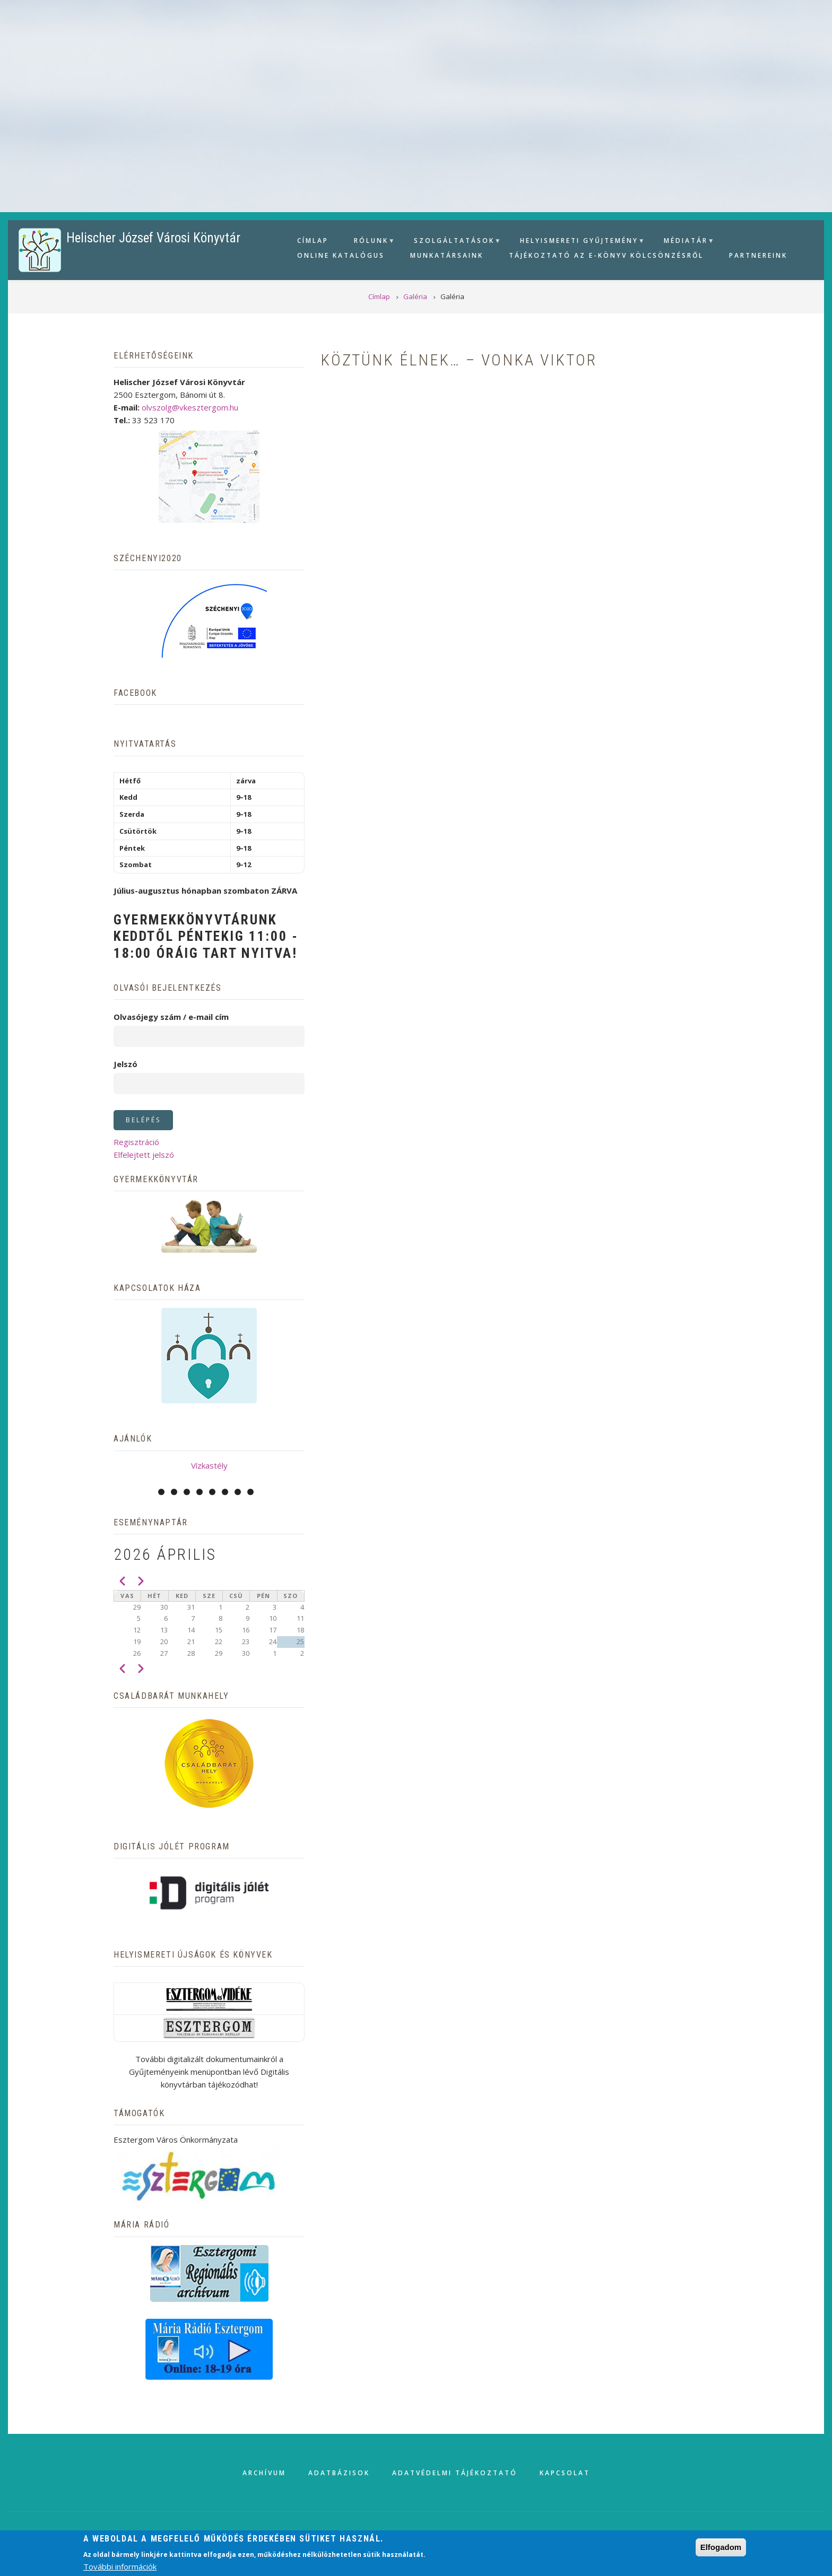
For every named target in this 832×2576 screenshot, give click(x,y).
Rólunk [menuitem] (370, 242)
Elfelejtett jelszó (144, 1154)
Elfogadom (721, 2547)
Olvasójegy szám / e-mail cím (171, 1016)
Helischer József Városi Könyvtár (153, 238)
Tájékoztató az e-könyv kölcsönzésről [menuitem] (606, 255)
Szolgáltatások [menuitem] (453, 242)
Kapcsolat (565, 2472)
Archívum (264, 2472)
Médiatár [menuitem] (684, 242)
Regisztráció (136, 1142)
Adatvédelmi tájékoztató (454, 2472)
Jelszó (125, 1064)
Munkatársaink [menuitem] (446, 255)
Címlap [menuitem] (312, 240)
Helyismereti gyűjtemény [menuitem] (578, 242)
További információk (120, 2566)
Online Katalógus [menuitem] (341, 255)
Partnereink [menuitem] (758, 255)
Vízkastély (209, 1465)
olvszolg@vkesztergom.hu (190, 407)
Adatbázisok (339, 2472)
